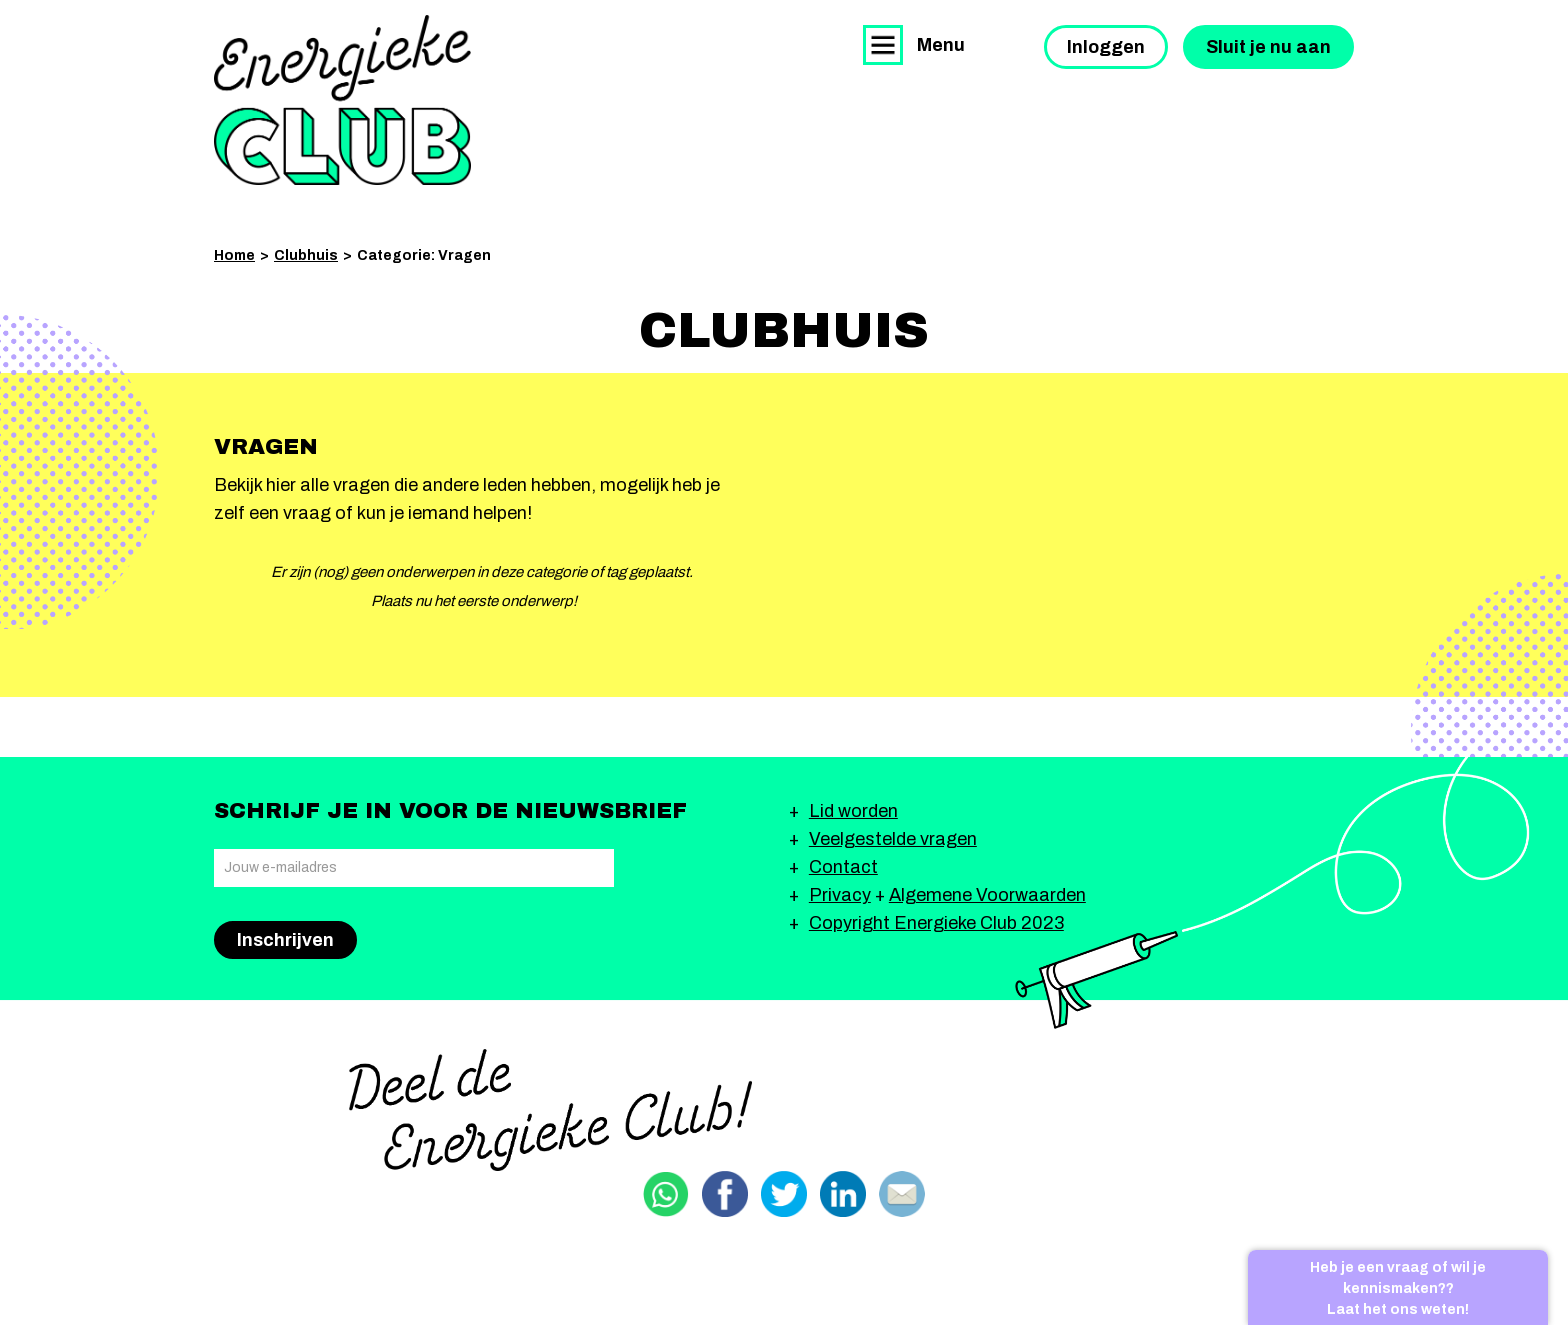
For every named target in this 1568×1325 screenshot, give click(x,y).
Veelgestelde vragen (893, 839)
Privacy (840, 895)
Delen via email (902, 1194)
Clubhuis (306, 255)
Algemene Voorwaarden (987, 895)
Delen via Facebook (725, 1194)
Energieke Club (342, 100)
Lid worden (853, 811)
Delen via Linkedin (843, 1194)
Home (234, 255)
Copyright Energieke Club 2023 (936, 923)
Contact (843, 867)
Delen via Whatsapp (666, 1194)
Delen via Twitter (784, 1194)
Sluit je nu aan (1268, 47)
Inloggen (1106, 47)
